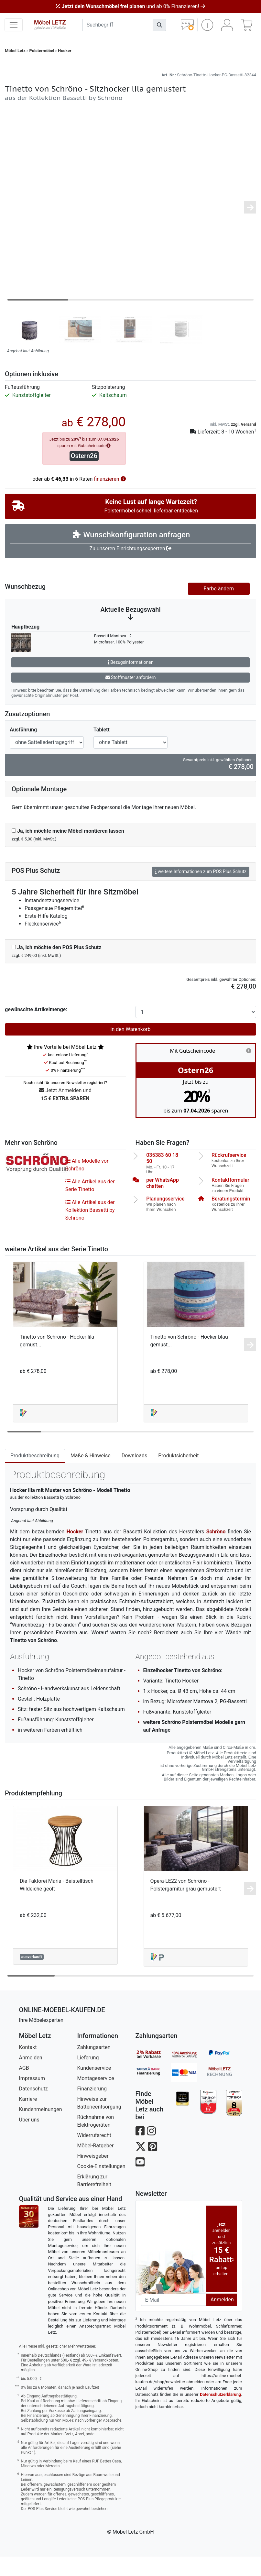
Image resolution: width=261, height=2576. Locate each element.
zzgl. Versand (243, 444)
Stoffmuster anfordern (130, 696)
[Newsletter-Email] (173, 2319)
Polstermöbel (41, 50)
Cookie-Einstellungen (101, 2186)
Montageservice (95, 2098)
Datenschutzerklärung (220, 2413)
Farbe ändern (219, 608)
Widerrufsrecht (94, 2155)
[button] (207, 24)
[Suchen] (159, 25)
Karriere (28, 2118)
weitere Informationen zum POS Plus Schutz (200, 891)
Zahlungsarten (94, 2067)
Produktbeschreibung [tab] (35, 1475)
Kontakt (28, 2067)
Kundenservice (94, 2087)
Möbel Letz (15, 50)
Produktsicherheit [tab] (178, 1475)
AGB (24, 2087)
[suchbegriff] (117, 25)
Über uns (29, 2139)
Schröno (216, 1551)
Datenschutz (33, 2108)
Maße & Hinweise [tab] (91, 1475)
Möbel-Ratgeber (95, 2165)
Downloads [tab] (134, 1475)
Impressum (32, 2098)
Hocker (64, 50)
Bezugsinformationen (131, 681)
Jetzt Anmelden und (65, 1114)
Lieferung (88, 2077)
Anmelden (30, 2077)
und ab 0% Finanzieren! (130, 6)
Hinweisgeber (93, 2175)
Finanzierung (92, 2108)
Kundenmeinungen (40, 2129)
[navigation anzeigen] (14, 24)
